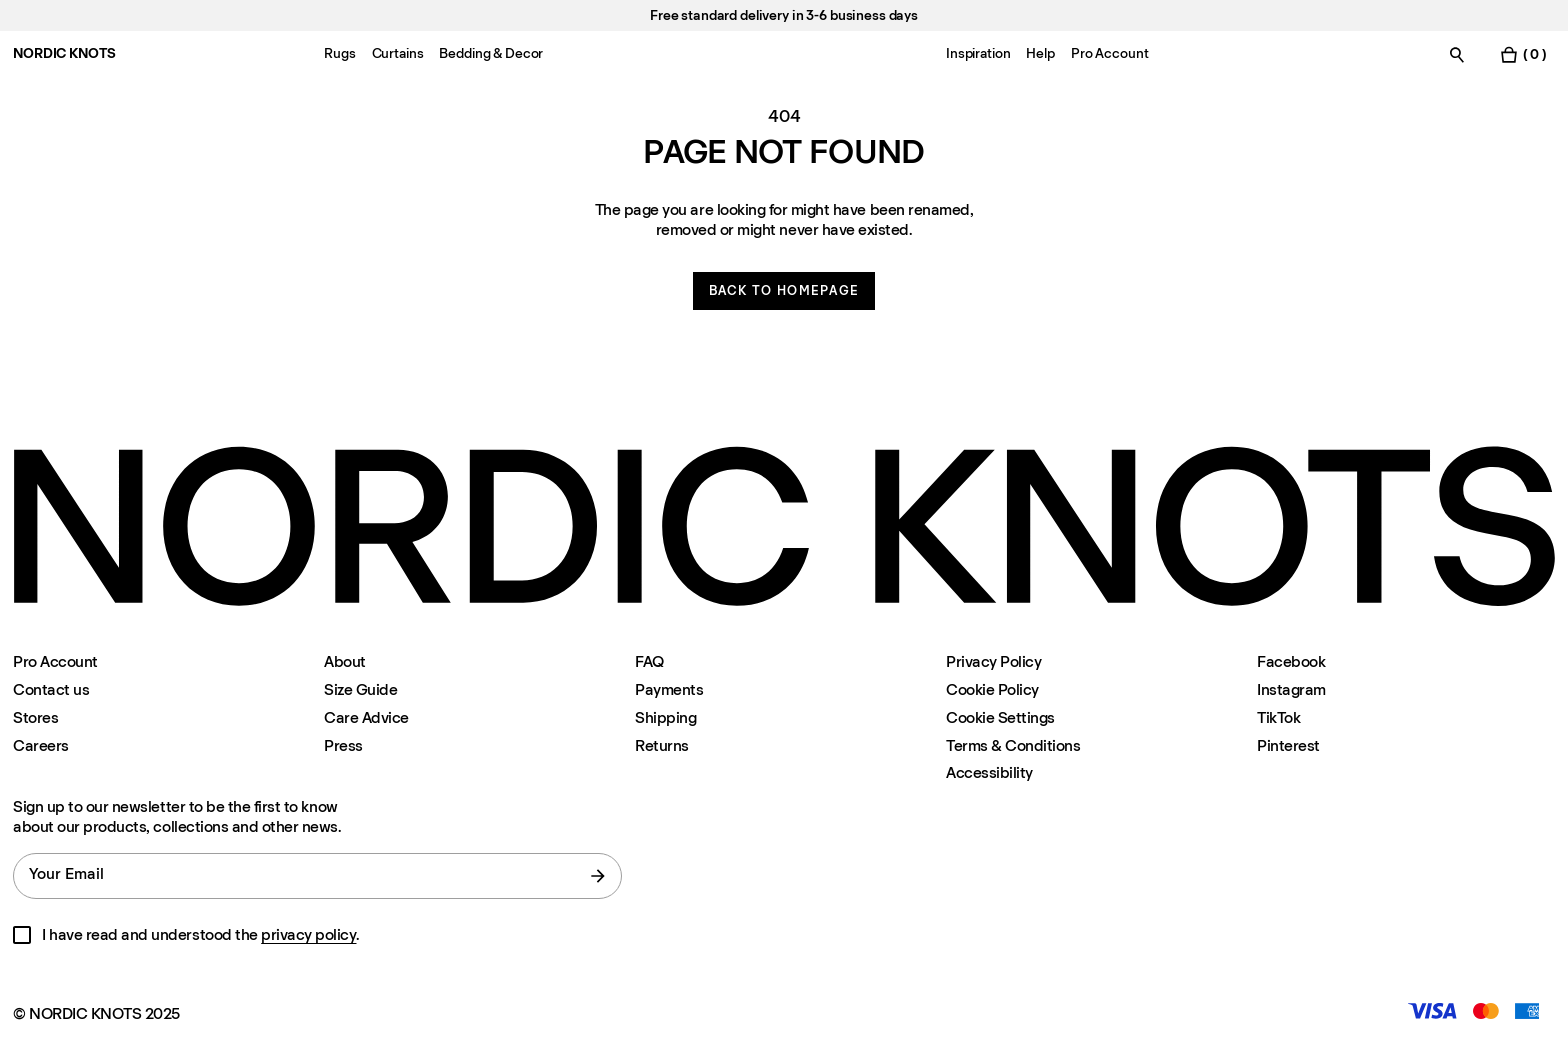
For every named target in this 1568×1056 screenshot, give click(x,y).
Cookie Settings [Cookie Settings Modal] (1000, 717)
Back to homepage (784, 290)
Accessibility (989, 773)
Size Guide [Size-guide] (360, 689)
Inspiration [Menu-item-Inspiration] (978, 53)
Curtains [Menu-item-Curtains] (398, 53)
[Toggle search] (1457, 54)
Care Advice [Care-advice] (366, 717)
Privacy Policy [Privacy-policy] (993, 661)
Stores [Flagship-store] (35, 717)
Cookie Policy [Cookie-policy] (992, 689)
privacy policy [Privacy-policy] (308, 934)
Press (343, 745)
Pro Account (55, 661)
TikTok (1278, 717)
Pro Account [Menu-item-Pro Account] (1109, 53)
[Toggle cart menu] (1523, 54)
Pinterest (1288, 745)
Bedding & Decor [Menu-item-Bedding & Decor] (491, 53)
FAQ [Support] (649, 661)
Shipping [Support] (665, 717)
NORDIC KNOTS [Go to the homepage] (64, 53)
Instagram (1291, 689)
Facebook (1291, 661)
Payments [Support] (669, 689)
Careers (41, 745)
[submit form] (598, 876)
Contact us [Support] (51, 689)
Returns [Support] (662, 745)
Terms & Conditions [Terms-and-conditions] (1013, 745)
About (345, 661)
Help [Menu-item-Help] (1040, 53)
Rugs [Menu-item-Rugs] (339, 53)
